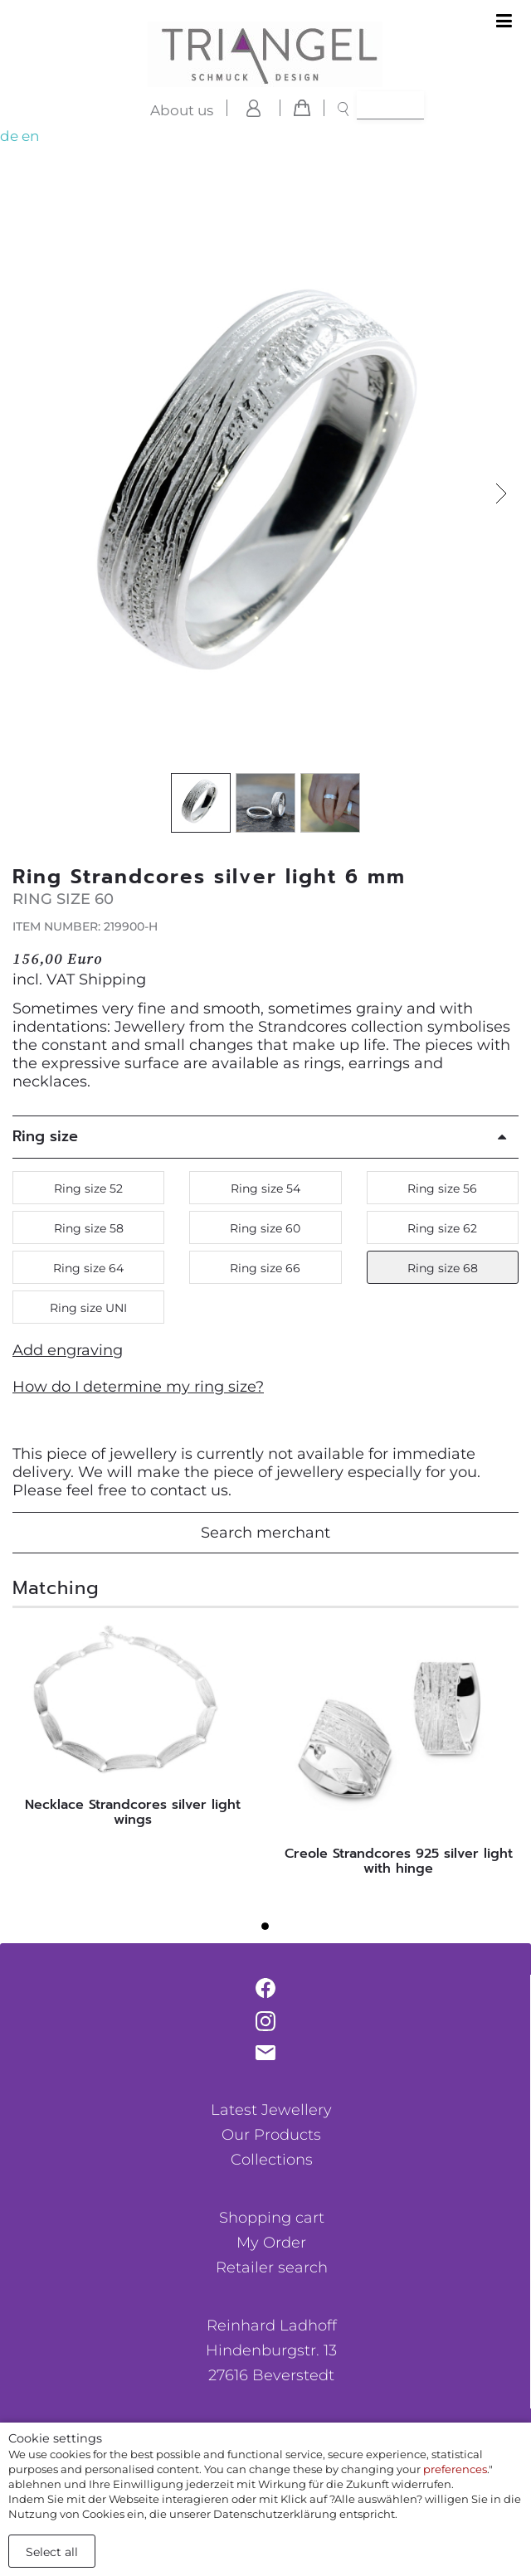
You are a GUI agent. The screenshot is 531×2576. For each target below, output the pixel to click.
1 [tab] (269, 1930)
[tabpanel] (133, 1728)
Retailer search (272, 2267)
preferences (455, 2469)
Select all (52, 2551)
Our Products (271, 2135)
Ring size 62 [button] (442, 1228)
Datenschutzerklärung (275, 2513)
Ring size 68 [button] (442, 1268)
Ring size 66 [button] (265, 1268)
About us (181, 110)
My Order (271, 2242)
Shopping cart (271, 2218)
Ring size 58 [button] (89, 1228)
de (9, 136)
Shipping (112, 979)
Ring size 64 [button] (88, 1268)
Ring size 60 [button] (265, 1228)
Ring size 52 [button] (88, 1188)
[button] (501, 494)
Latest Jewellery (271, 2110)
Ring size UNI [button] (88, 1307)
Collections (272, 2160)
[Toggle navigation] (504, 21)
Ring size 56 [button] (442, 1188)
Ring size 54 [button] (265, 1188)
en (30, 136)
